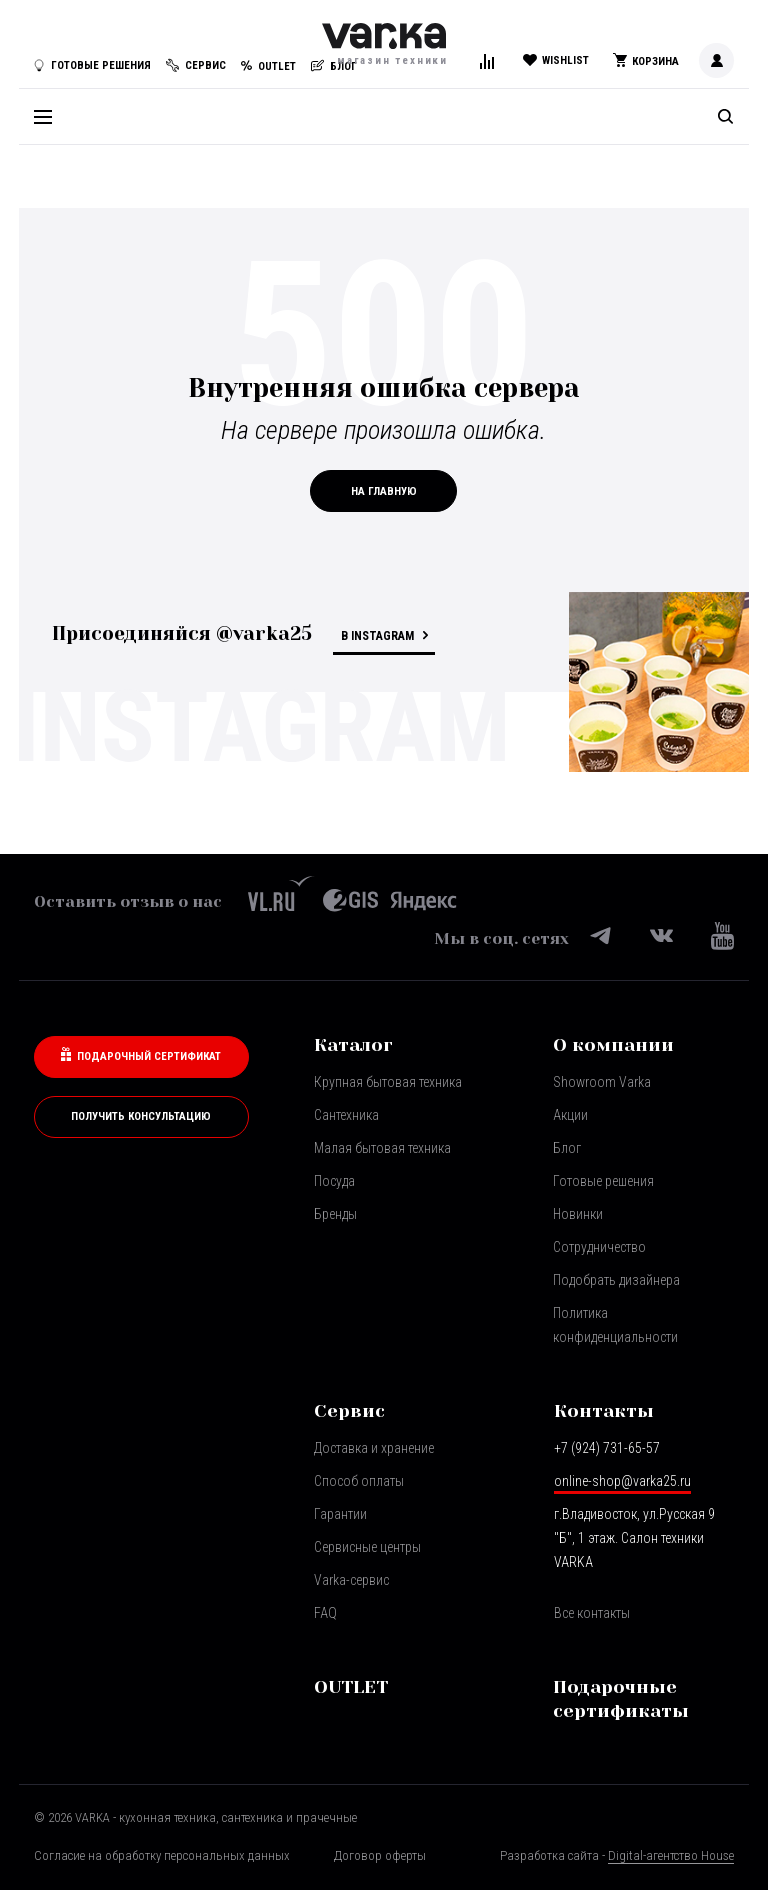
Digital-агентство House (671, 1855)
